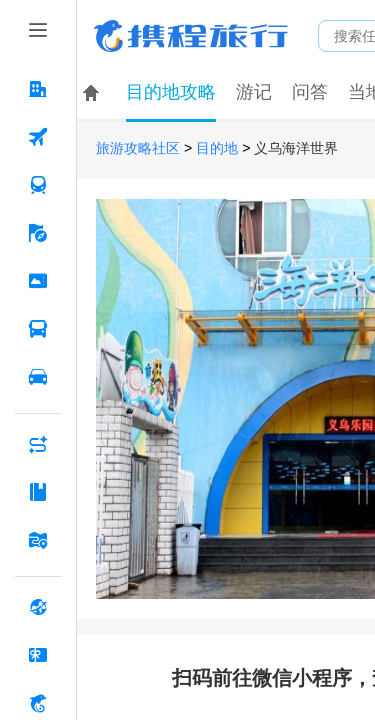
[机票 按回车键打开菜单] (38, 137)
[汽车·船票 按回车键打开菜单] (38, 329)
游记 (254, 92)
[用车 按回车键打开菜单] (38, 377)
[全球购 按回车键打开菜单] (38, 607)
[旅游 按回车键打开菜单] (38, 233)
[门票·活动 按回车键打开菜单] (38, 281)
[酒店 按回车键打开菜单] (38, 89)
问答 (310, 92)
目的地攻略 (171, 92)
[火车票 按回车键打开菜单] (38, 185)
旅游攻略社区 (138, 148)
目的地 (217, 148)
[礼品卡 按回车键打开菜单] (38, 655)
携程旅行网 (191, 36)
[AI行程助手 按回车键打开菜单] (38, 444)
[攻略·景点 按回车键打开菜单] (38, 492)
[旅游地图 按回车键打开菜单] (38, 540)
